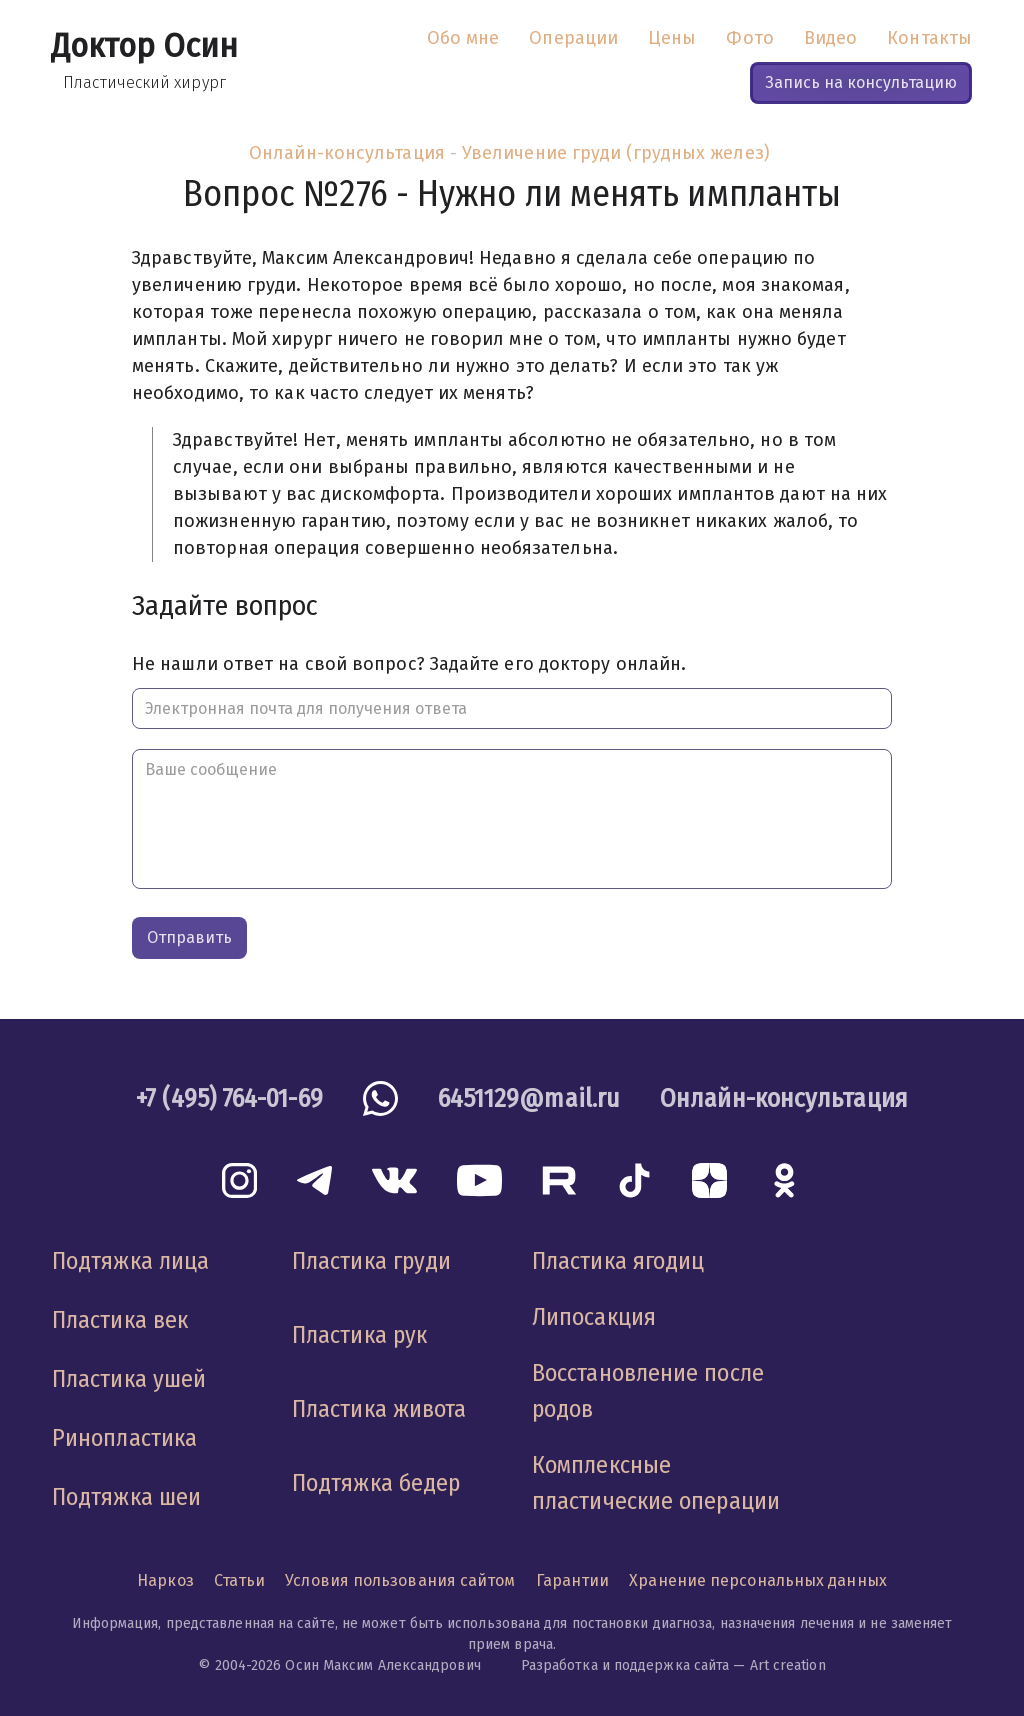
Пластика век (120, 1320)
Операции (573, 38)
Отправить (189, 937)
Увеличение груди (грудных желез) (616, 153)
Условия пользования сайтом (400, 1580)
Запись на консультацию (861, 82)
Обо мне (463, 38)
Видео (830, 38)
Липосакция (594, 1317)
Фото (749, 38)
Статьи (240, 1580)
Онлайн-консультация (347, 153)
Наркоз (165, 1580)
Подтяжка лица (130, 1261)
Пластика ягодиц (618, 1261)
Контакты (929, 38)
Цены (672, 38)
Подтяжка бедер (376, 1483)
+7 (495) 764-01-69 (229, 1098)
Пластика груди (371, 1261)
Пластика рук (359, 1335)
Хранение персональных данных (758, 1580)
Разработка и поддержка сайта (625, 1665)
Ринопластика (124, 1438)
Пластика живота (379, 1409)
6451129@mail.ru (529, 1098)
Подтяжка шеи (126, 1497)
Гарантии (573, 1580)
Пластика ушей (129, 1379)
